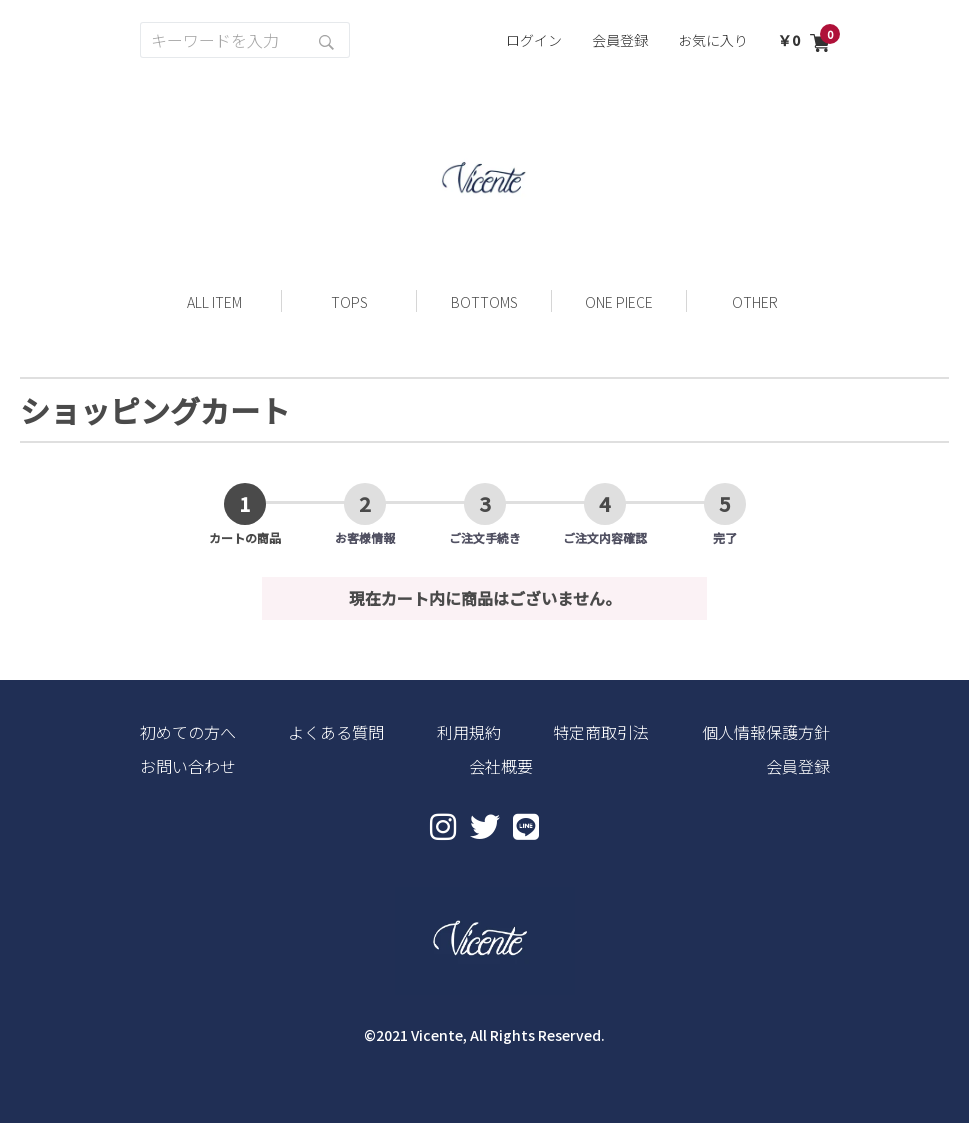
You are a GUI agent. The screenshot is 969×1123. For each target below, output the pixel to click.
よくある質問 (336, 732)
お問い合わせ (188, 766)
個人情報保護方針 (766, 732)
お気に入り (713, 40)
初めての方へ (188, 732)
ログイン (534, 40)
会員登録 (620, 40)
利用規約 (469, 732)
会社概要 (501, 766)
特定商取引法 (601, 732)
